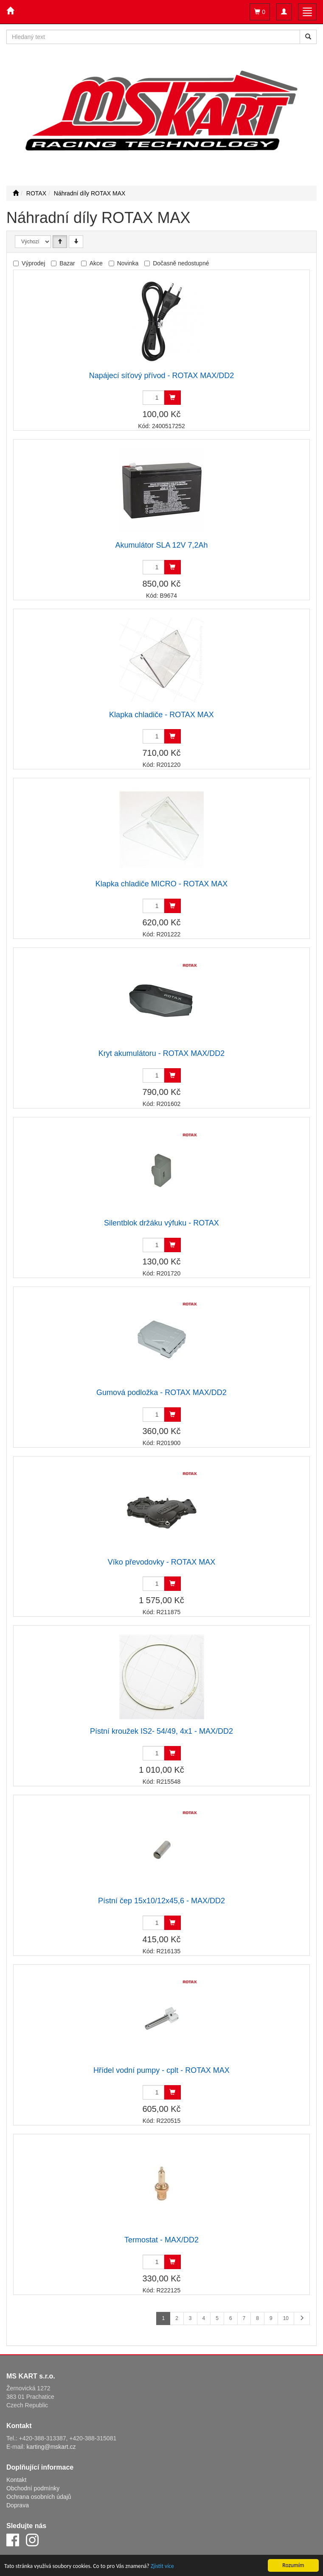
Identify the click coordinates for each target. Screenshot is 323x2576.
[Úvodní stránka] (16, 193)
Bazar (67, 263)
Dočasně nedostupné (181, 263)
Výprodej (33, 263)
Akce (96, 263)
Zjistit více (162, 2566)
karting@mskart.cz (51, 2446)
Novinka (128, 263)
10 (286, 2318)
